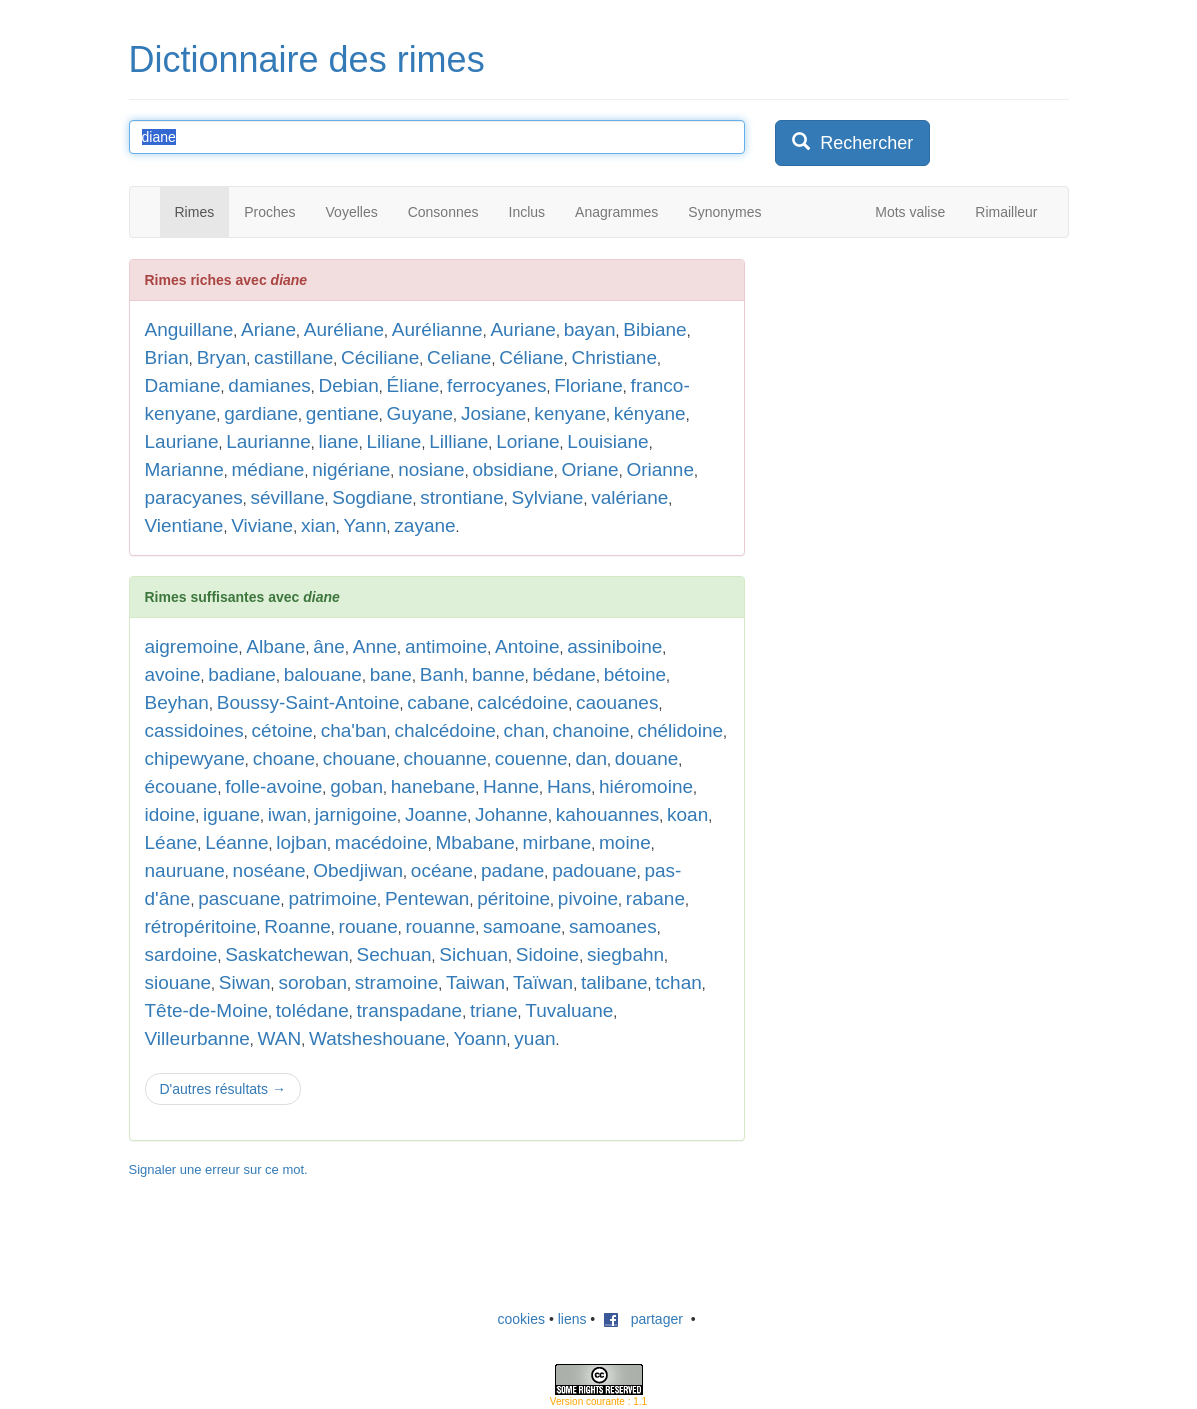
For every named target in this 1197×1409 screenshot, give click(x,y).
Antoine (527, 646)
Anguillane (189, 329)
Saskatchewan (287, 954)
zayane (424, 525)
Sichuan (473, 954)
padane (512, 870)
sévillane (288, 497)
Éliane (413, 385)
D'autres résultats (223, 1089)
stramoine (396, 982)
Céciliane (380, 357)
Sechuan (394, 954)
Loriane (527, 441)
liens (572, 1319)
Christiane (614, 357)
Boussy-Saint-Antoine (308, 702)
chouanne (444, 758)
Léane (171, 842)
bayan (590, 329)
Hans (569, 786)
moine (625, 842)
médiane (268, 469)
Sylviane (548, 497)
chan (524, 730)
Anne (375, 646)
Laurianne (268, 441)
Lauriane (182, 441)
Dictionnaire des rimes (307, 59)
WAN (280, 1038)
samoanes (613, 926)
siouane (178, 982)
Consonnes (443, 212)
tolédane (312, 1010)
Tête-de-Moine (207, 1010)
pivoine (588, 898)
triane (494, 1010)
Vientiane (184, 525)
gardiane (261, 413)
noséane (269, 870)
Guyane (420, 413)
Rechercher (852, 142)
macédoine (381, 842)
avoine (173, 674)
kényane (650, 413)
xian (318, 525)
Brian (167, 357)
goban (356, 786)
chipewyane (195, 758)
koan (687, 814)
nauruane (185, 870)
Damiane (183, 385)
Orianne (660, 469)
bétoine (635, 674)
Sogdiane (372, 497)
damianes (269, 385)
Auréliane (344, 329)
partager (643, 1319)
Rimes (195, 212)
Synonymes (724, 212)
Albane (275, 646)
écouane (181, 786)
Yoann (479, 1038)
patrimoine (332, 898)
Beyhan (177, 702)
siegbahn (625, 954)
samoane (522, 926)
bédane (564, 674)
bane (391, 674)
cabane (438, 702)
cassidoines (194, 730)
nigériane (351, 469)
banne (498, 674)
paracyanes (194, 497)
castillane (293, 357)
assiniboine (614, 646)
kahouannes (608, 814)
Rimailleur (1006, 212)
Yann (365, 525)
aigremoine (192, 646)
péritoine (513, 898)
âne (329, 646)
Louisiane (607, 441)
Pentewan (427, 898)
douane (646, 758)
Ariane (268, 329)
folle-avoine (273, 786)
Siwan (245, 982)
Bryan (222, 357)
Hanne (511, 786)
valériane (629, 497)
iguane (231, 814)
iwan (287, 814)
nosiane (431, 469)
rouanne (441, 926)
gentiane (342, 413)
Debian (349, 385)
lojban (301, 842)
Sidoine (547, 954)
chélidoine (680, 730)
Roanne (297, 926)
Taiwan (475, 982)
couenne (531, 758)
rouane (368, 926)
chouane (359, 758)
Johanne (511, 814)
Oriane (590, 469)
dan (591, 758)
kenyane (570, 413)
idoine (170, 814)
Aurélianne (437, 329)
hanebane (433, 786)
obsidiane (512, 469)
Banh (442, 674)
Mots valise (910, 212)
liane (339, 441)
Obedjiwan (358, 870)
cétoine (282, 730)
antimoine (446, 646)
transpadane (410, 1010)
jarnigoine (356, 814)
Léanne (236, 842)
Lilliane (458, 441)
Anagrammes (616, 212)
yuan (534, 1038)
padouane (594, 870)
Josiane (494, 413)
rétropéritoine (201, 926)
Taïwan (543, 982)
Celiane (459, 357)
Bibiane (654, 329)
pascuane (239, 898)
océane (442, 870)
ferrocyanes (496, 385)
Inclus (527, 212)
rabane (655, 898)
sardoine (181, 954)
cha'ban (354, 730)
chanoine (591, 730)
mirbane (557, 842)
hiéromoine (646, 786)
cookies (521, 1319)
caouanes (617, 702)
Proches (269, 212)
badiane (242, 674)
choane (284, 758)
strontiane (461, 497)
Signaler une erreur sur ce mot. (218, 1169)
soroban (312, 982)
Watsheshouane (377, 1038)
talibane (614, 982)
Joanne (436, 814)
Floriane (588, 385)
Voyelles (352, 212)
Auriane (523, 329)
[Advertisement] (925, 559)
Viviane (262, 525)
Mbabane (475, 842)
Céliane (531, 357)
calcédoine (522, 702)
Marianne (184, 469)
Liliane (393, 441)
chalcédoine (444, 730)
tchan (678, 982)
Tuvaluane (569, 1010)
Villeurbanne (197, 1038)
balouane (323, 674)
